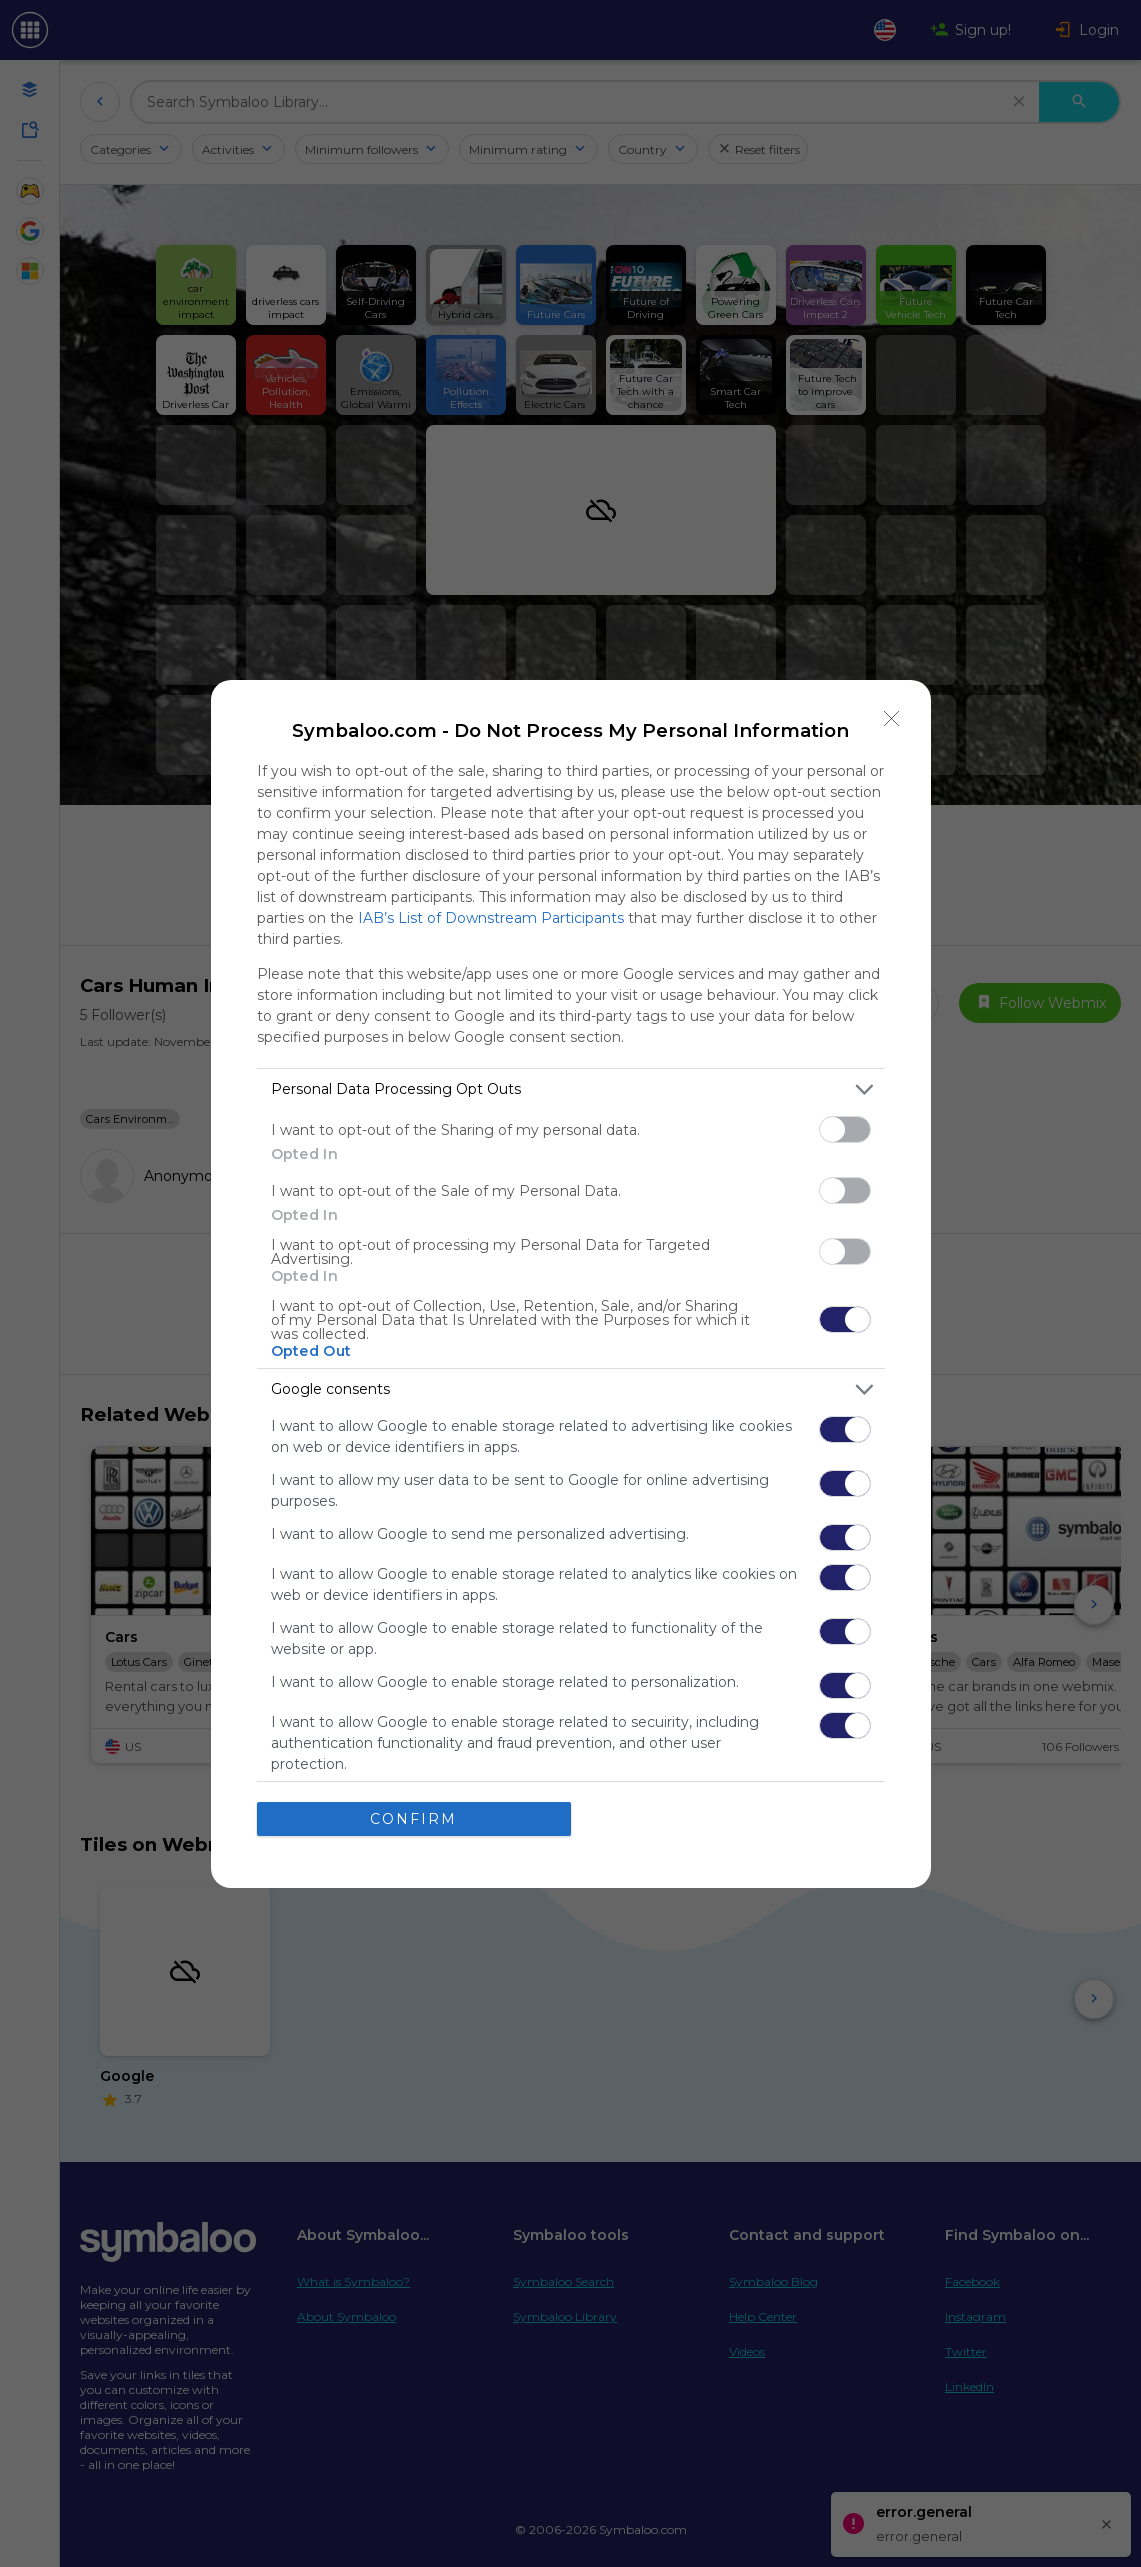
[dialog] (571, 1284)
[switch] (845, 1129)
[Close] (892, 719)
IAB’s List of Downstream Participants (491, 918)
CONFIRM (413, 1819)
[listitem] (571, 1089)
